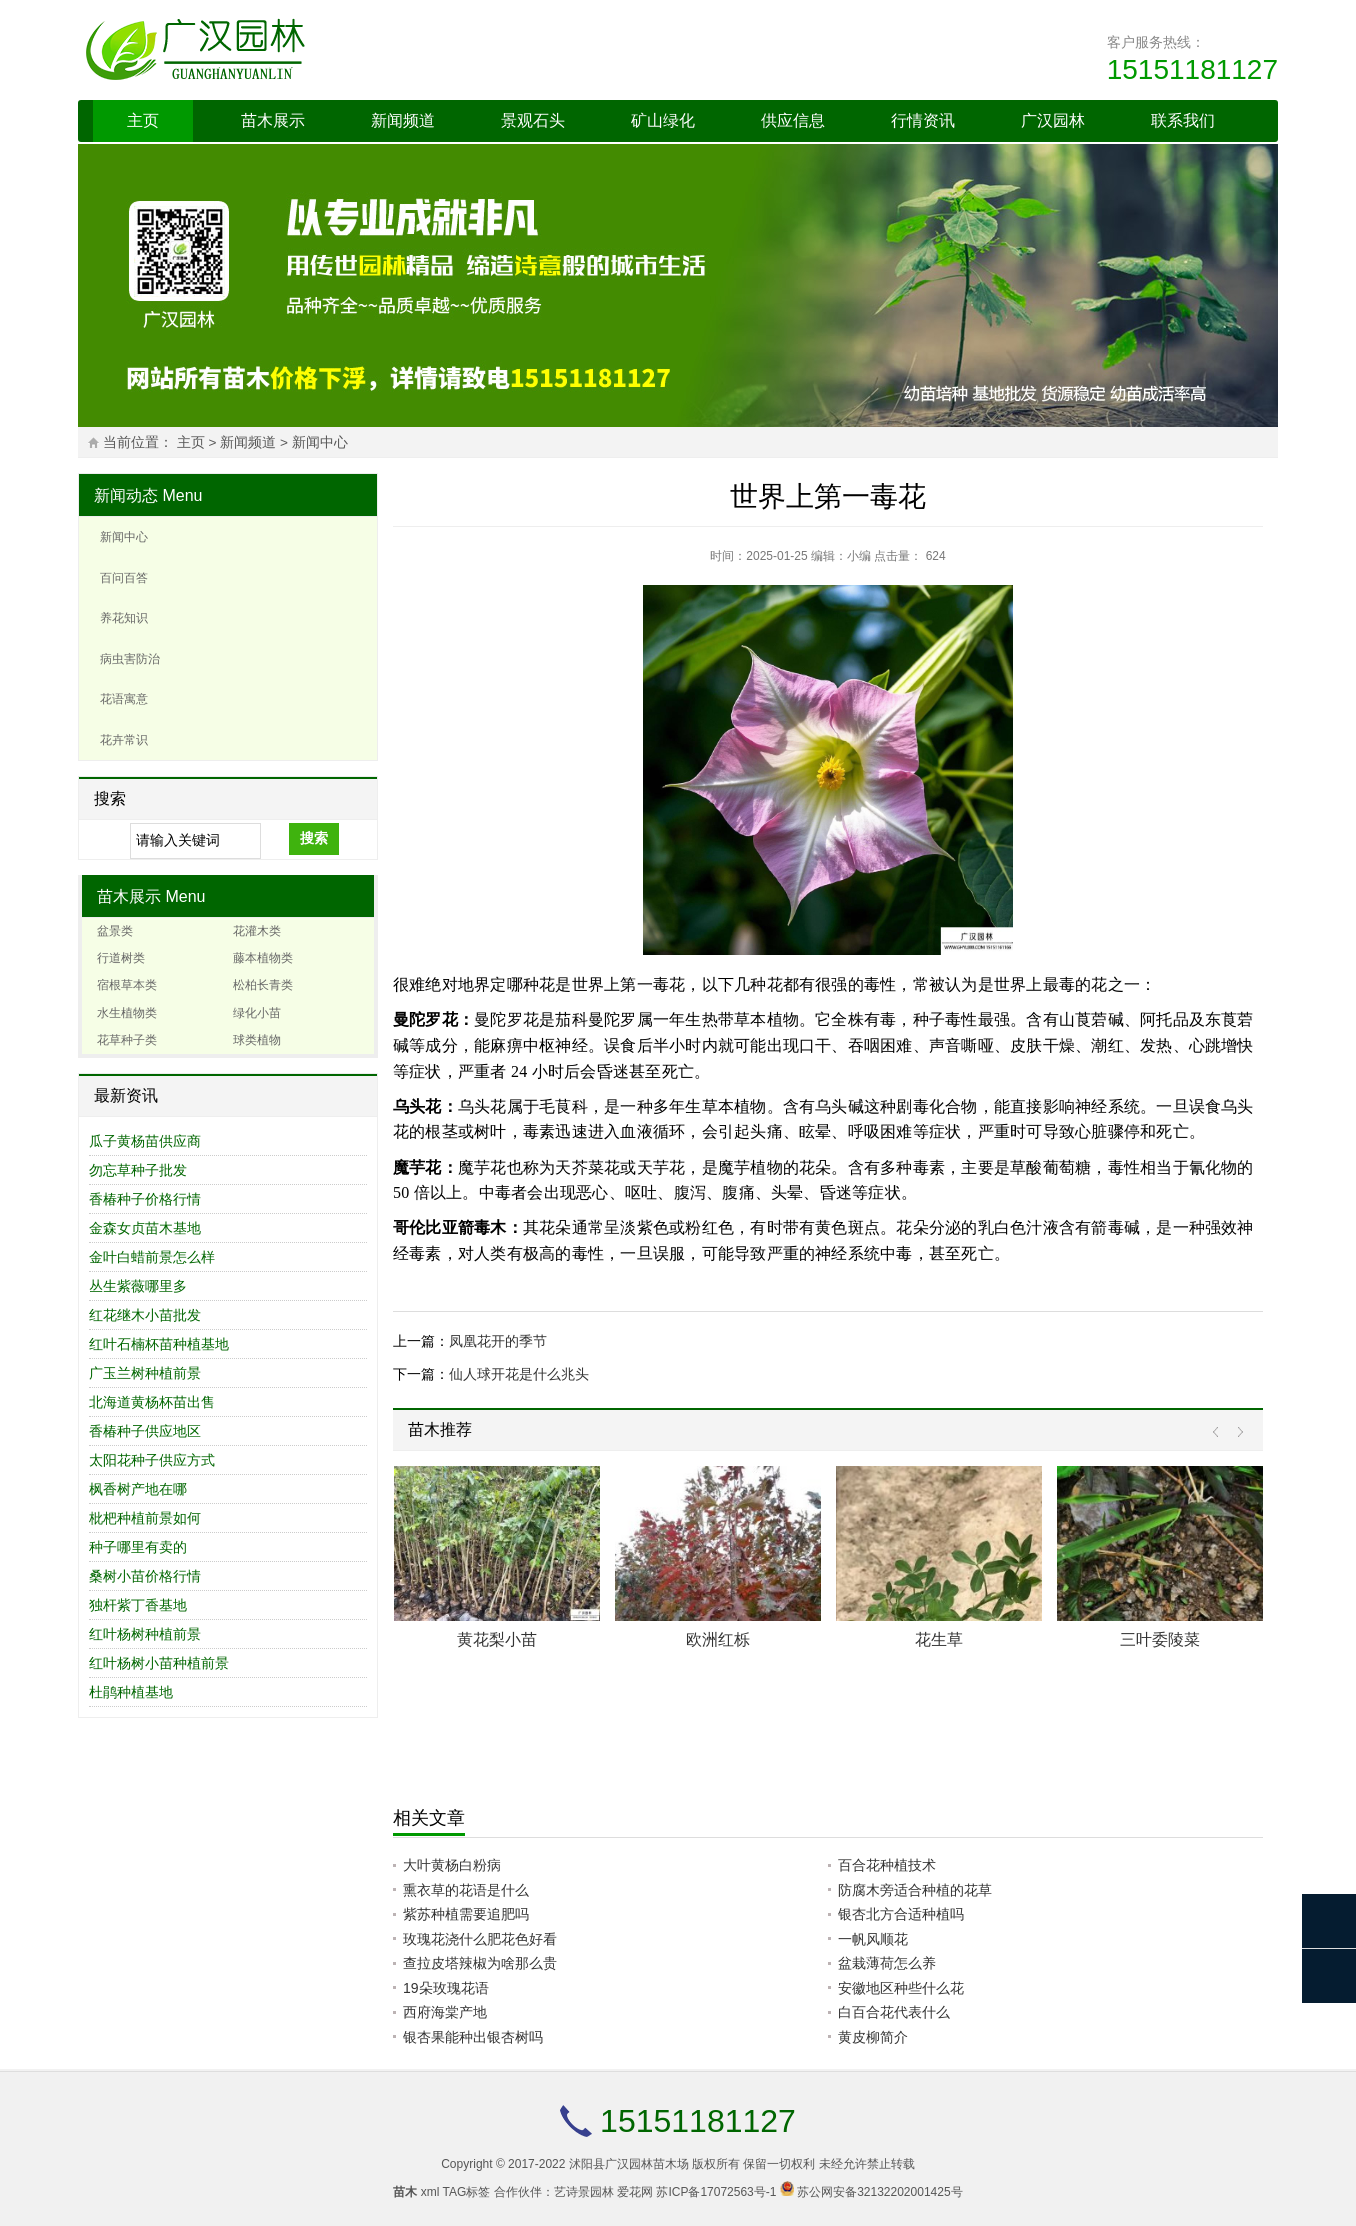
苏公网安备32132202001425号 (879, 2192)
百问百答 (124, 578)
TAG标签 (467, 2192)
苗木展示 (273, 120)
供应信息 (793, 120)
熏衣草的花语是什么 (466, 1890)
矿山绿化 (663, 120)
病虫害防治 (130, 659)
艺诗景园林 (584, 2192)
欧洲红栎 (718, 1639)
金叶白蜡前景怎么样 (152, 1257)
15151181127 (1192, 69)
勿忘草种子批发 (138, 1170)
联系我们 (1183, 120)
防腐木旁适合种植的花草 (915, 1890)
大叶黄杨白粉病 (452, 1865)
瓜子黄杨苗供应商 (145, 1141)
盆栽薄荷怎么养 (887, 1963)
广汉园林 (1053, 120)
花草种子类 (127, 1040)
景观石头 (533, 120)
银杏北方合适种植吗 (901, 1914)
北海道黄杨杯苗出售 (152, 1402)
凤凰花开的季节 (498, 1341)
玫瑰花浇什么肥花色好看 (480, 1939)
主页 (143, 120)
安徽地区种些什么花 (901, 1988)
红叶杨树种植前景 (145, 1634)
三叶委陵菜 (1160, 1639)
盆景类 (115, 931)
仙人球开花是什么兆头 (519, 1374)
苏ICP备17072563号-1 (716, 2192)
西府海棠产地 (445, 2012)
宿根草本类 (127, 985)
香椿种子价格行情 (145, 1199)
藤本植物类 (263, 958)
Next (1235, 1432)
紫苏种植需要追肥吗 (466, 1914)
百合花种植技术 (887, 1865)
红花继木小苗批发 (145, 1315)
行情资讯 (923, 120)
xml (430, 2192)
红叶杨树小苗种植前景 (159, 1663)
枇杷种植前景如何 (145, 1518)
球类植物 (257, 1040)
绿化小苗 (257, 1013)
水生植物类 (127, 1013)
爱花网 (635, 2192)
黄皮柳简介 (873, 2037)
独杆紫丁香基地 (138, 1605)
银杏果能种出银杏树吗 (473, 2037)
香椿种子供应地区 (145, 1431)
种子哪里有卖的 (138, 1547)
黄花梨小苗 (497, 1639)
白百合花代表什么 (894, 2012)
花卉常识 (124, 740)
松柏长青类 (263, 985)
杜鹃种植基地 (131, 1692)
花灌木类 (257, 931)
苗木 (405, 2192)
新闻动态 (126, 495)
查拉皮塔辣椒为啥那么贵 (480, 1963)
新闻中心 (320, 442)
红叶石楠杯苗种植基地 (159, 1344)
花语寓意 (124, 699)
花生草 (939, 1639)
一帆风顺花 (873, 1939)
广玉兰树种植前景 (145, 1373)
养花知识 (124, 618)
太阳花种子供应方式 (152, 1460)
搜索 (314, 838)
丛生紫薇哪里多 (138, 1286)
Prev (1220, 1432)
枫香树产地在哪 (138, 1489)
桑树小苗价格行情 (145, 1576)
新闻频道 (403, 120)
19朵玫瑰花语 (446, 1988)
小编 (859, 556)
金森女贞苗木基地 (145, 1228)
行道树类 (121, 958)
